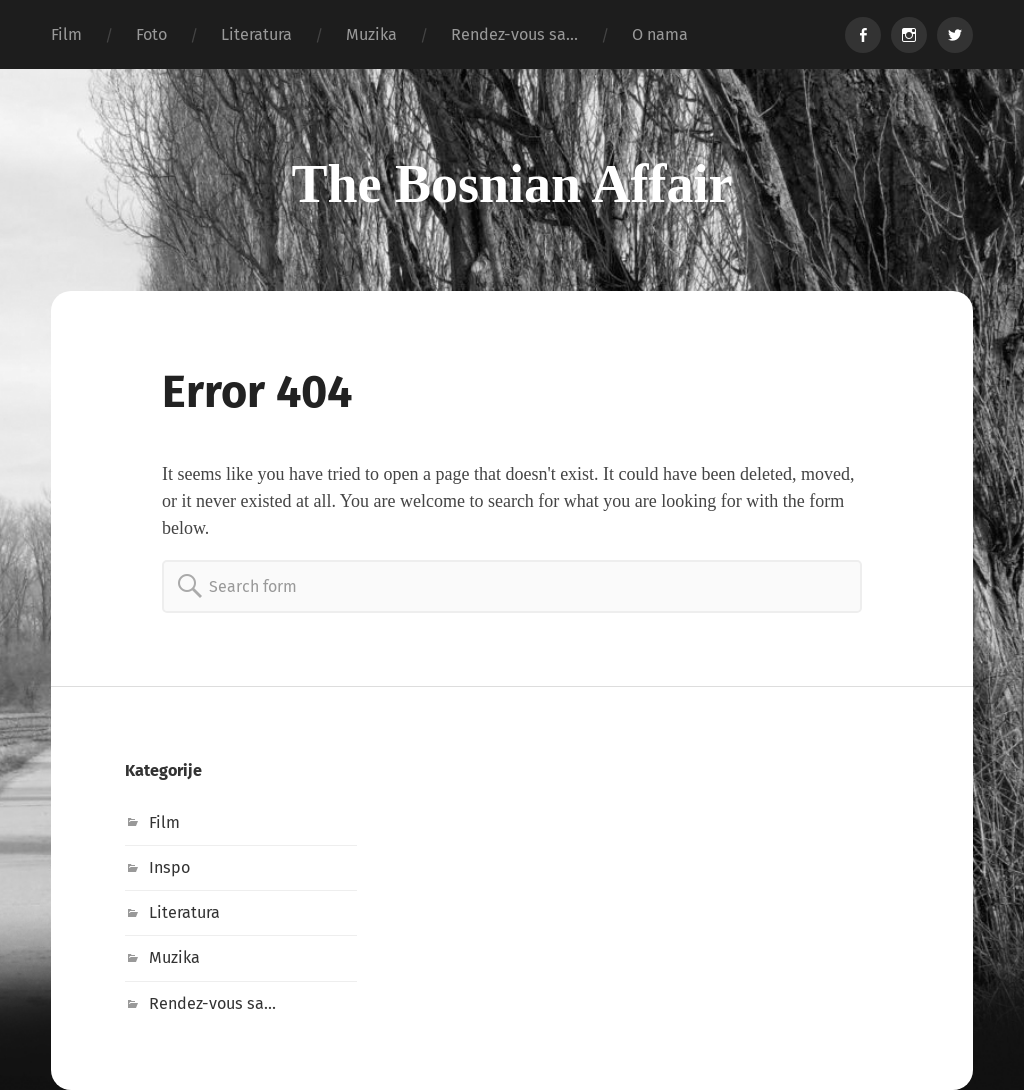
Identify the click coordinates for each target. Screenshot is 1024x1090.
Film (66, 34)
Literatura (256, 34)
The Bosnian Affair (511, 184)
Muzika (371, 34)
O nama (660, 34)
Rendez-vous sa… (514, 34)
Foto (151, 34)
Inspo (169, 867)
